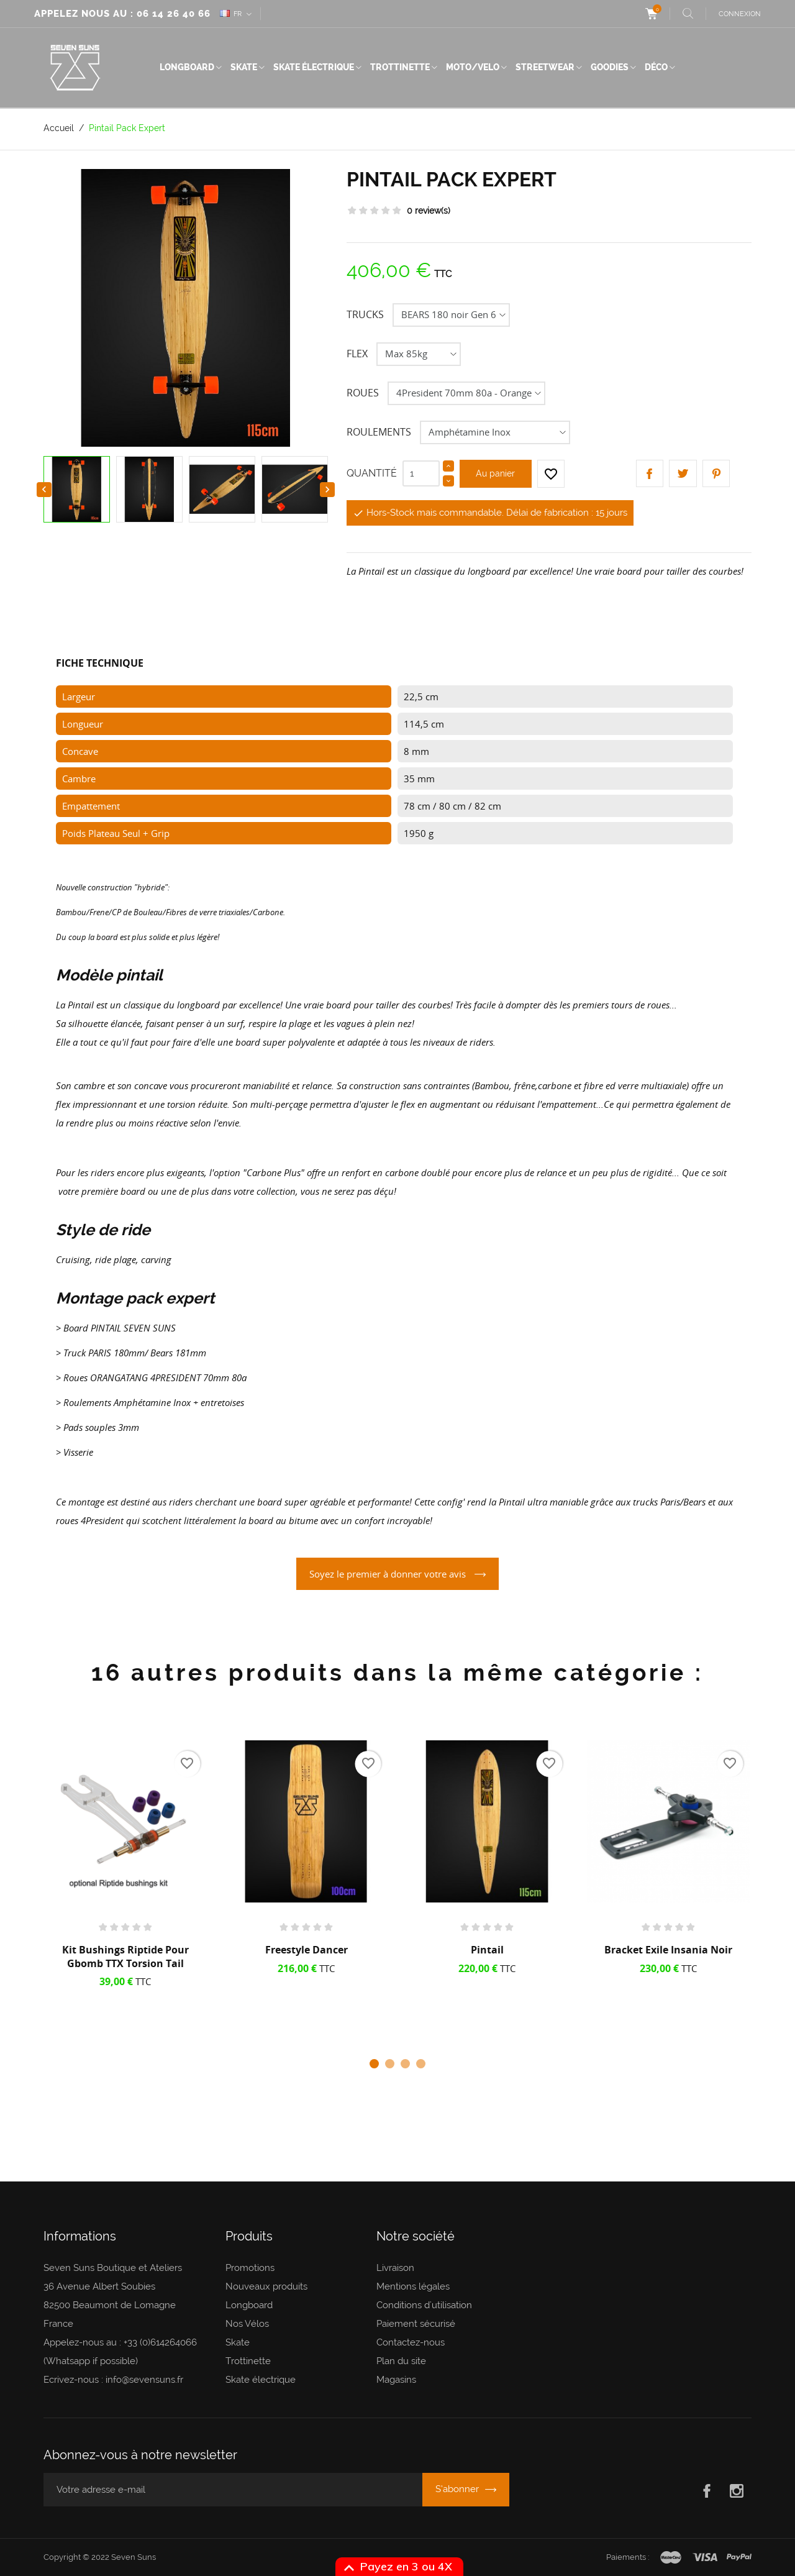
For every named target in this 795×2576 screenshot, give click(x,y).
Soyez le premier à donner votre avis (388, 1574)
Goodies (610, 67)
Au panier (495, 473)
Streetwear (545, 67)
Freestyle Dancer (306, 1950)
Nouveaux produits (266, 2286)
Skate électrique (313, 67)
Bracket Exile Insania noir (668, 1950)
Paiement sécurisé (415, 2323)
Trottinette (400, 67)
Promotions (250, 2267)
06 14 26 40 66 (174, 13)
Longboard (187, 67)
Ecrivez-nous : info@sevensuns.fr (113, 2379)
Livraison (395, 2267)
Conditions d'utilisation (424, 2305)
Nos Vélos (247, 2323)
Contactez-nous (410, 2342)
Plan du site (401, 2361)
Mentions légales (413, 2286)
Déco (656, 67)
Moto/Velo (472, 67)
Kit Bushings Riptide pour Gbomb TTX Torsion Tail (125, 1956)
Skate (243, 67)
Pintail (487, 1950)
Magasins (396, 2379)
